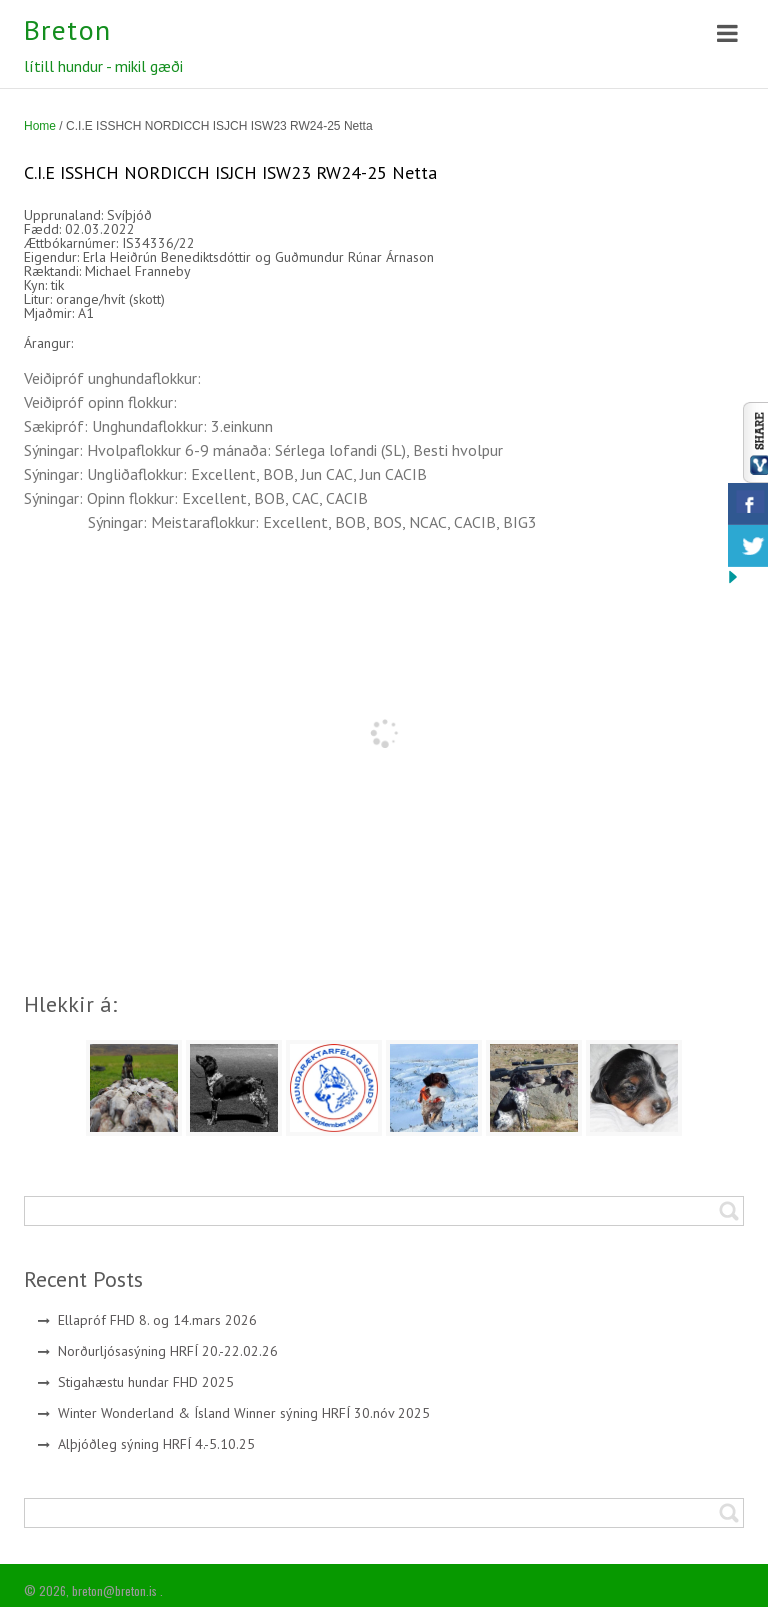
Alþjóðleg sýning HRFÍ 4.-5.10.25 (156, 1444)
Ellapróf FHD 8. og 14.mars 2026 (157, 1320)
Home (40, 126)
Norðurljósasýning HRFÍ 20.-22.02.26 (168, 1351)
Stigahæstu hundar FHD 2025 (146, 1382)
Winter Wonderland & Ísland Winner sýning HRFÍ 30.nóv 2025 (244, 1413)
